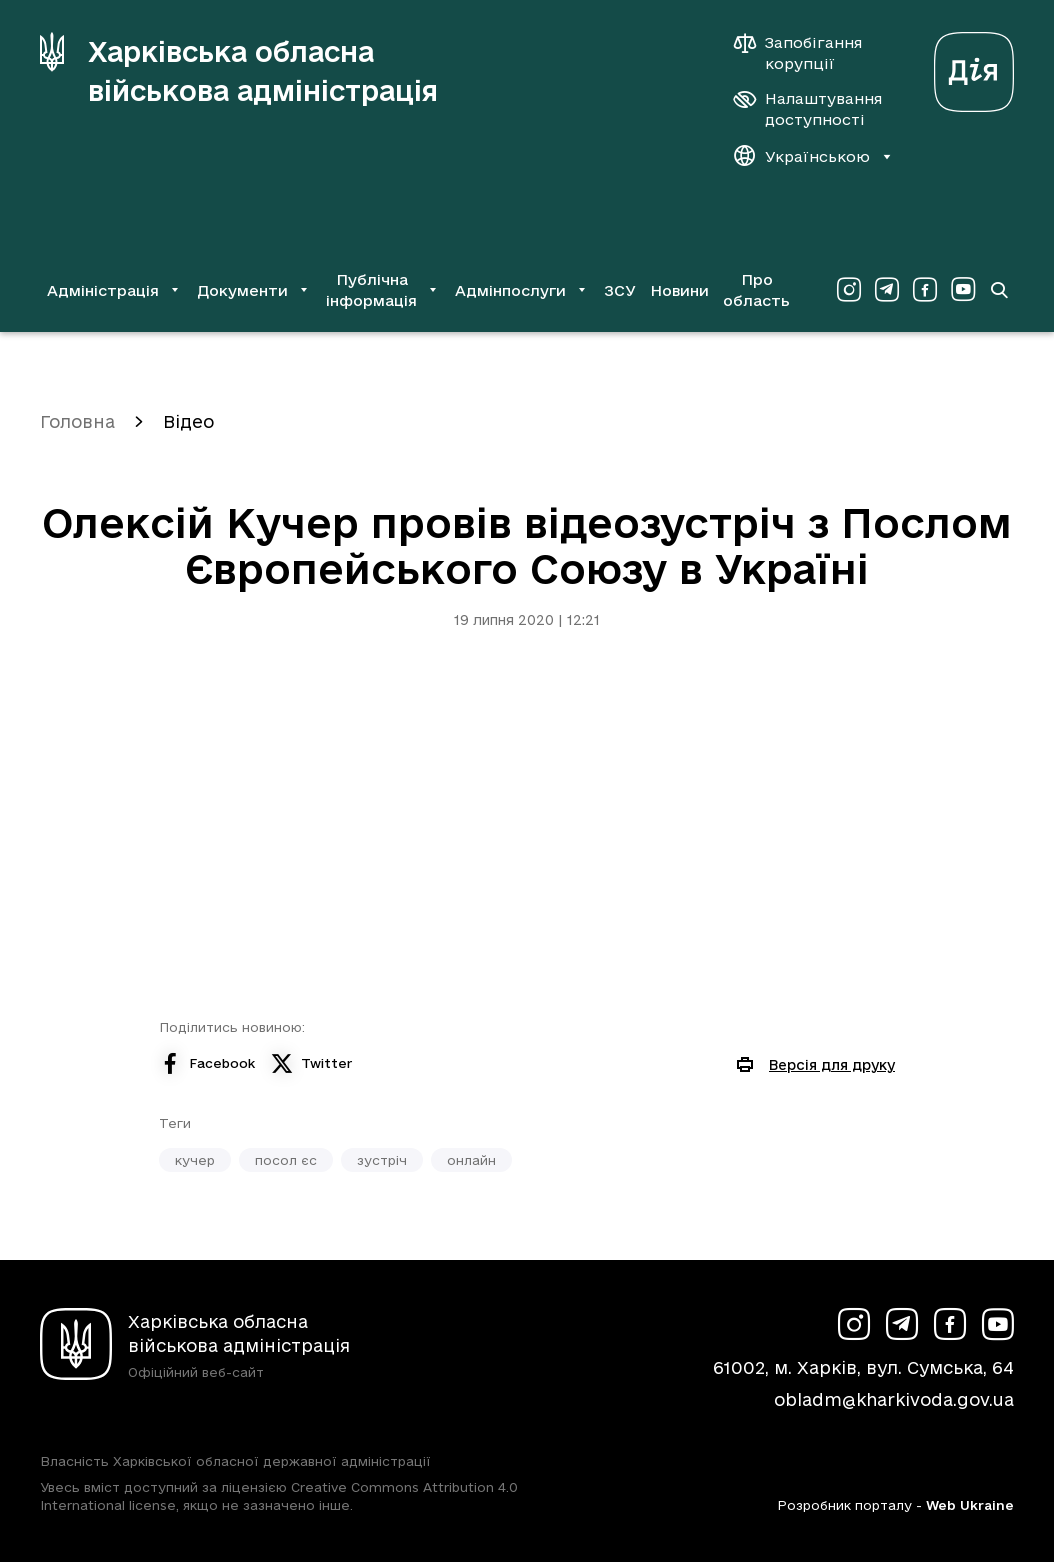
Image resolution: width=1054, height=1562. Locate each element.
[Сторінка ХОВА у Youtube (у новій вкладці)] (963, 290)
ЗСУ (620, 290)
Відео (188, 421)
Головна (77, 421)
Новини (679, 290)
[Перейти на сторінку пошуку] (999, 290)
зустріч (382, 1160)
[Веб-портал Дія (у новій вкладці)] (974, 66)
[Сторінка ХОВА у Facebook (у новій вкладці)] (925, 290)
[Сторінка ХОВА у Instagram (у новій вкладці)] (849, 290)
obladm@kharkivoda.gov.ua (894, 1399)
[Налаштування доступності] (808, 109)
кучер (195, 1160)
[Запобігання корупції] (808, 53)
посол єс (286, 1160)
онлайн (471, 1160)
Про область (756, 290)
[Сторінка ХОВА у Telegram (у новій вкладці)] (887, 290)
